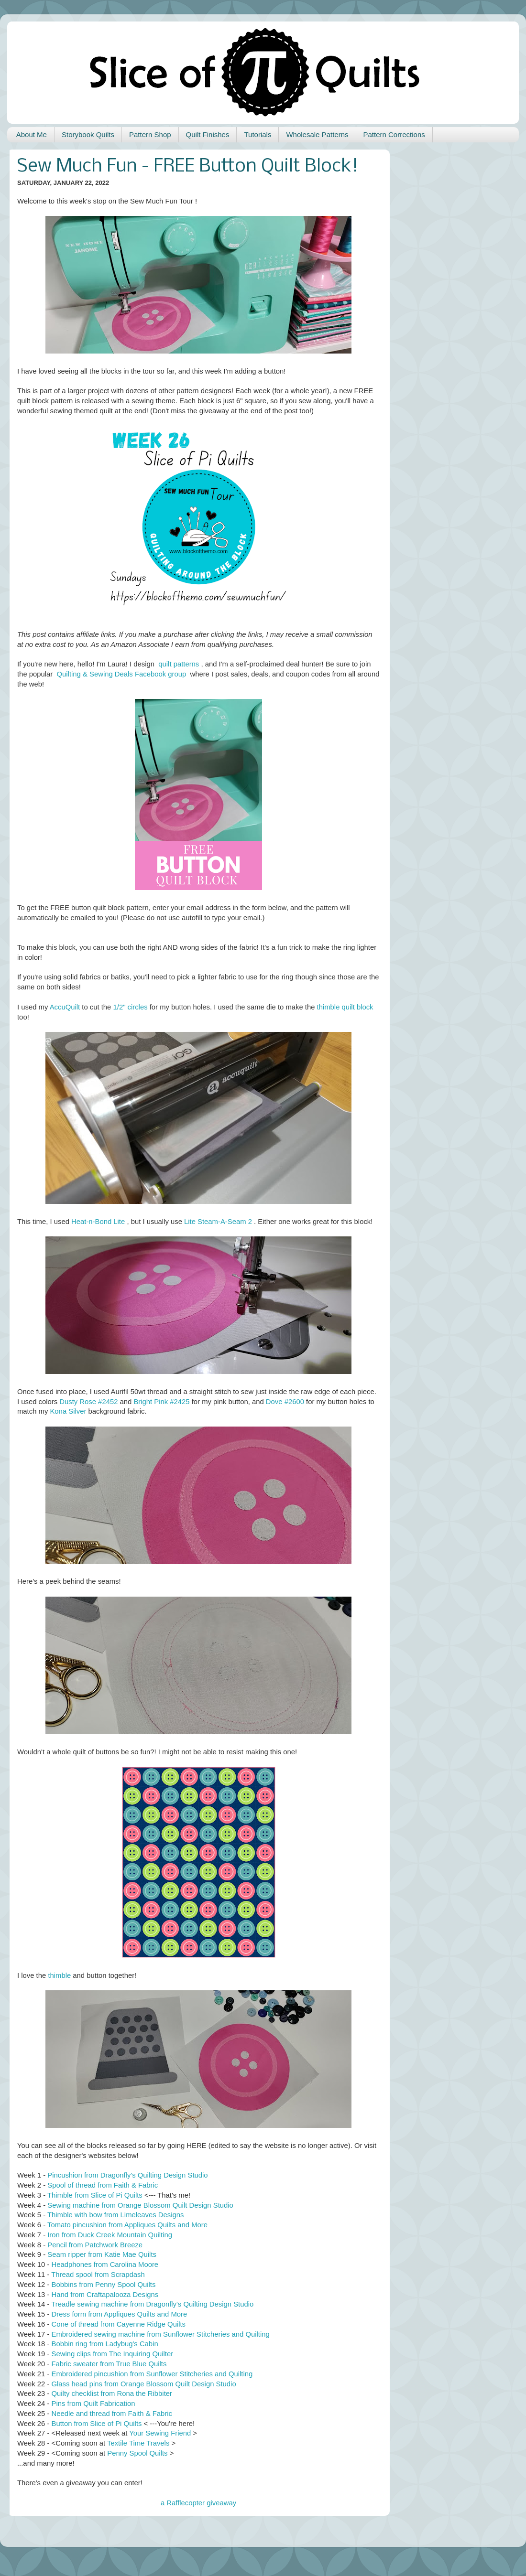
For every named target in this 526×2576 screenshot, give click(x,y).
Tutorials (257, 134)
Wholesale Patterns (317, 134)
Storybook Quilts (88, 134)
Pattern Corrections (394, 134)
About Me (31, 134)
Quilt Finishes (208, 134)
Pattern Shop (150, 134)
